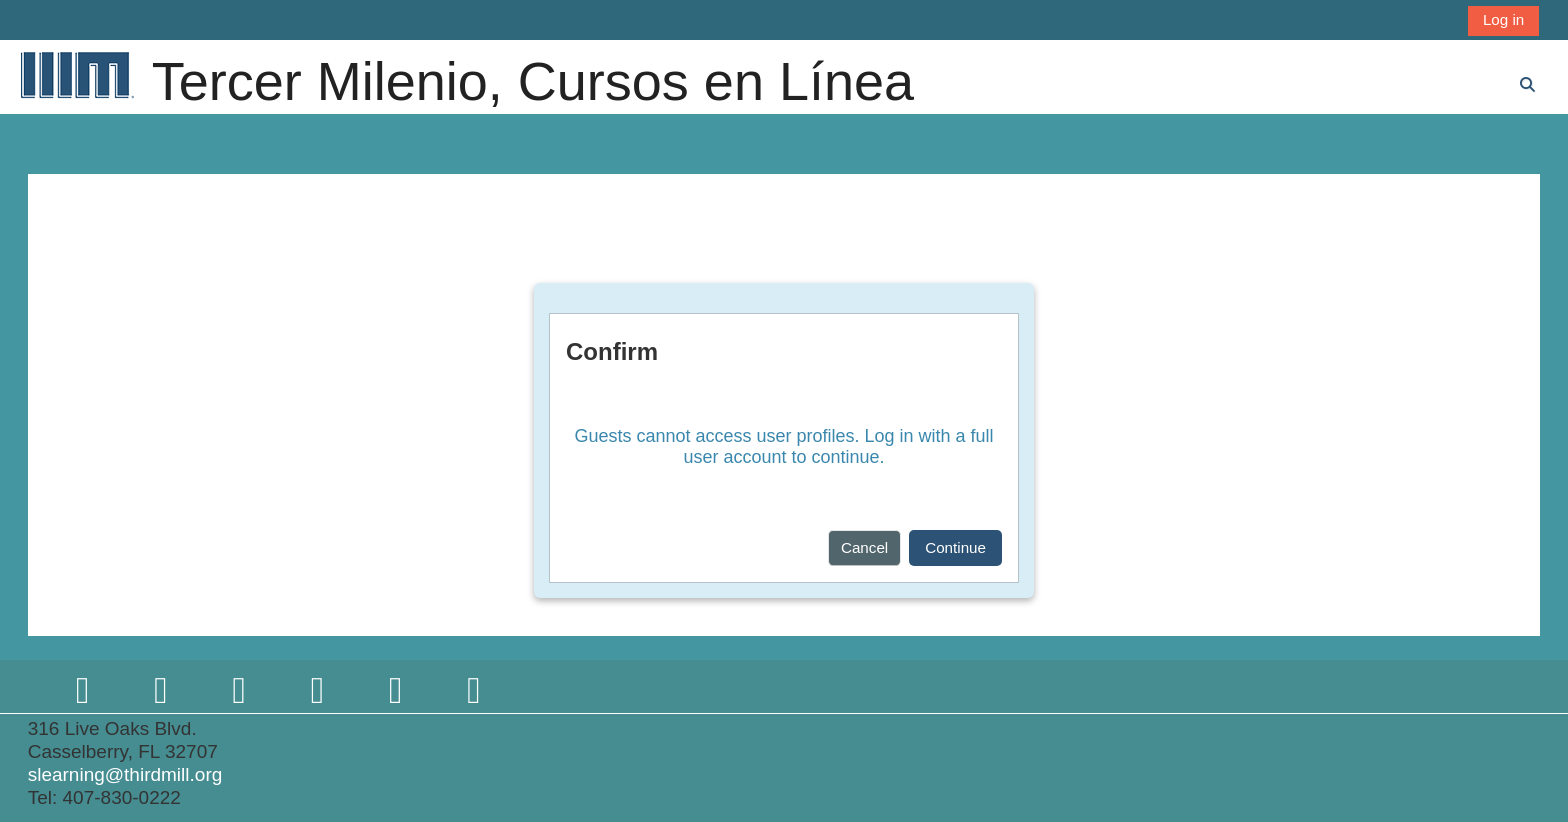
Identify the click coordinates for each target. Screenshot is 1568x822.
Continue (955, 547)
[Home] (76, 74)
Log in (1503, 19)
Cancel (864, 547)
